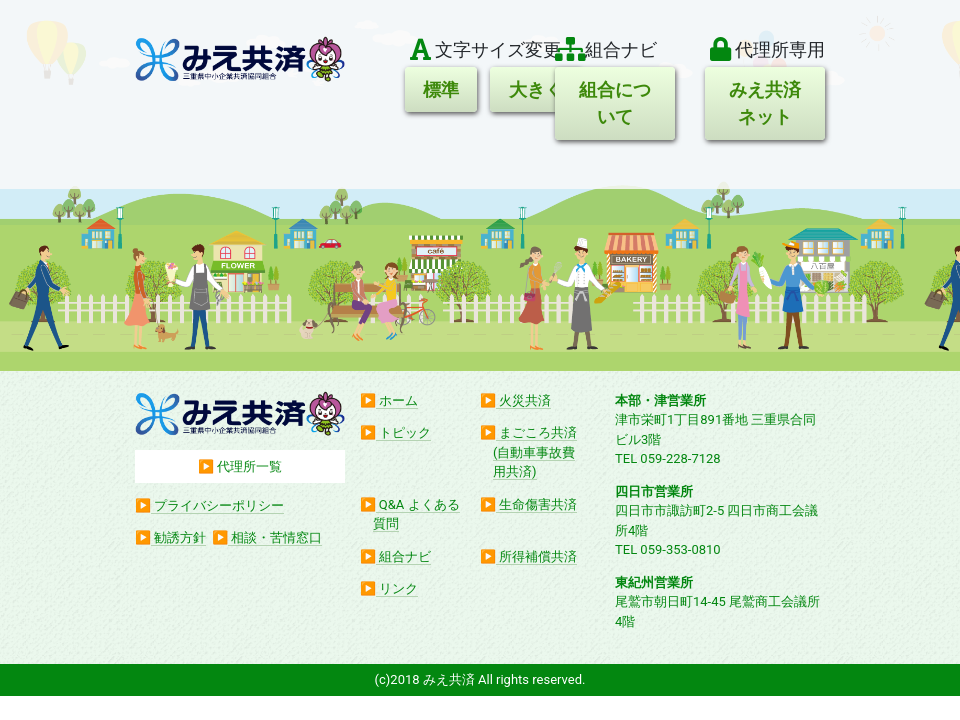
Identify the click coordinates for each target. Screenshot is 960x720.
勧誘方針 (180, 537)
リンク (398, 588)
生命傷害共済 (538, 504)
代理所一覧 (249, 466)
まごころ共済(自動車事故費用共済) (535, 452)
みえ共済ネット (765, 103)
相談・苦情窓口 (276, 537)
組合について (615, 103)
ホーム (398, 400)
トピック (405, 432)
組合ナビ (405, 556)
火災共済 (525, 400)
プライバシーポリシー (219, 505)
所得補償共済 (538, 556)
